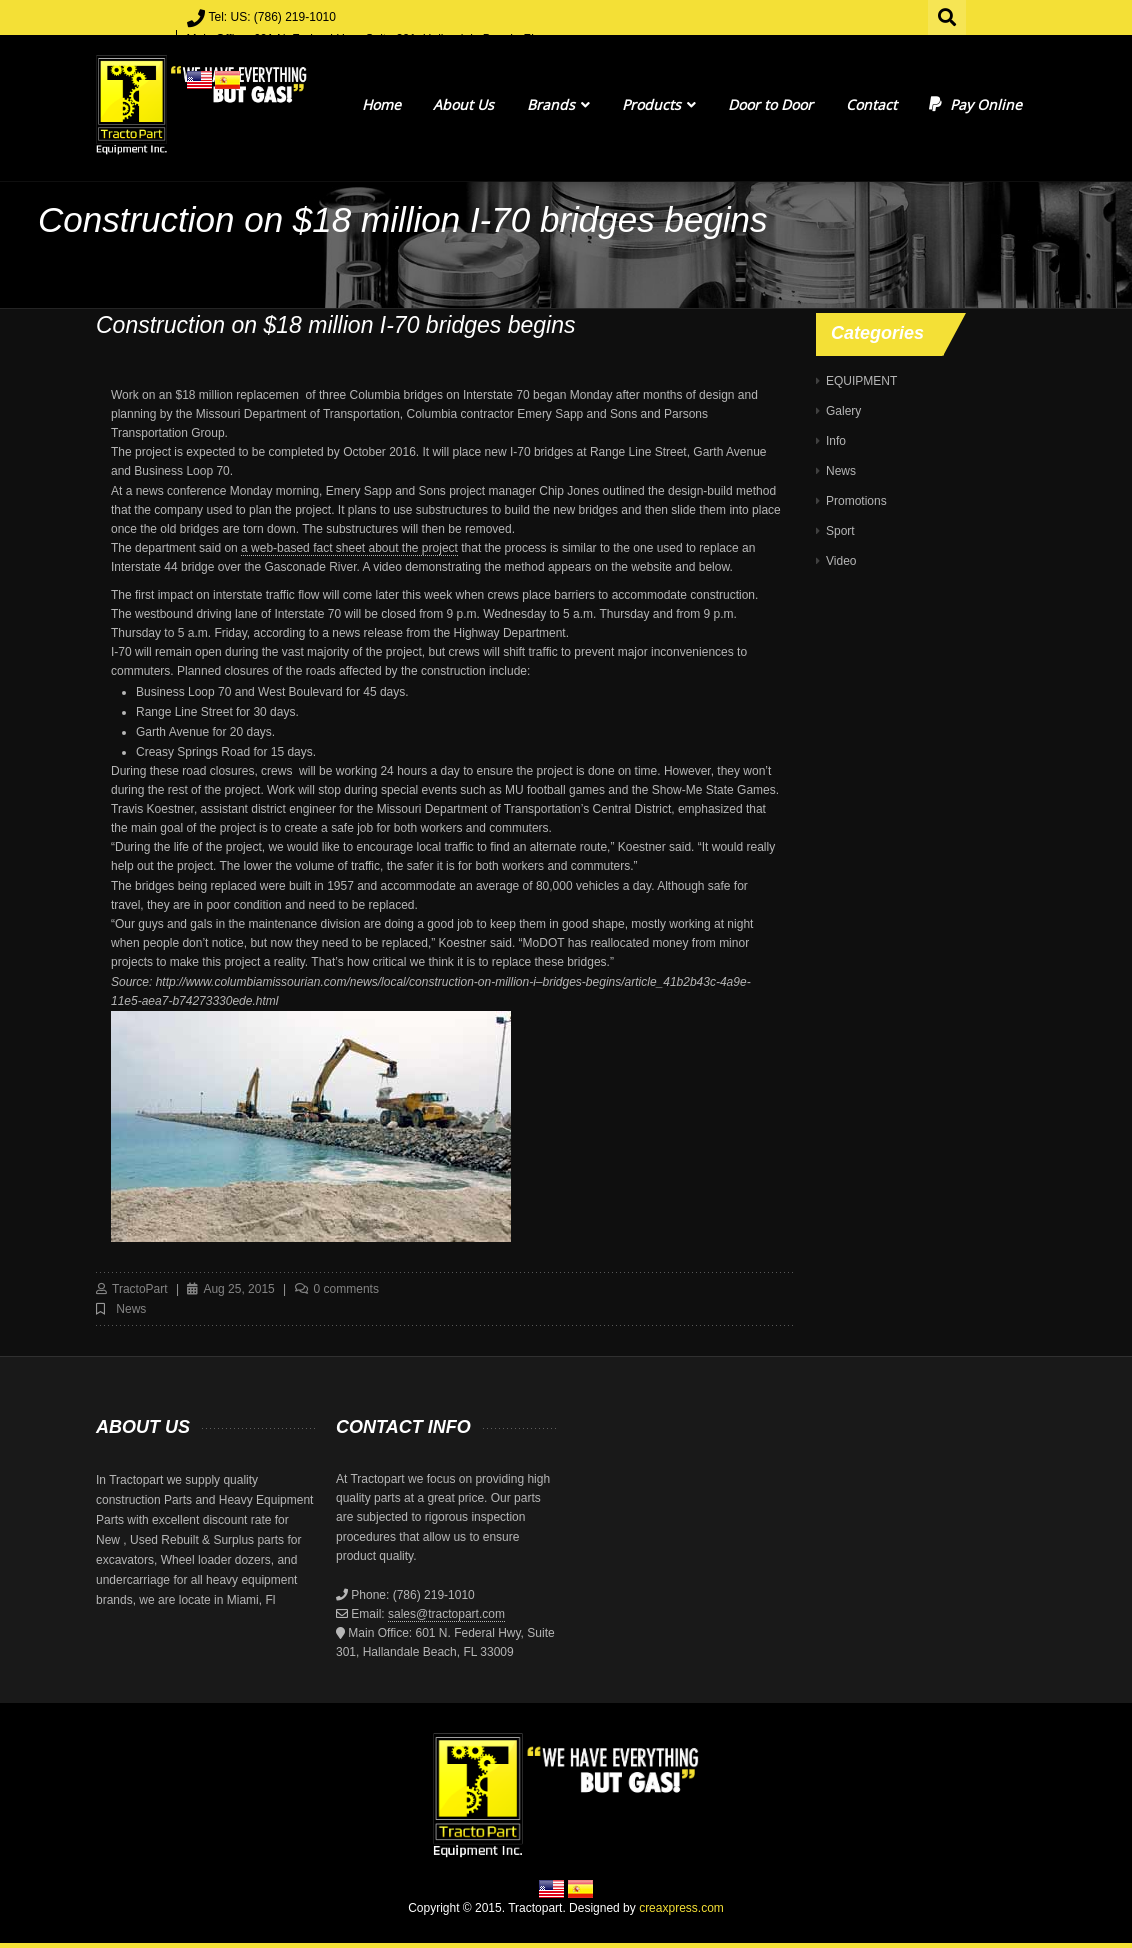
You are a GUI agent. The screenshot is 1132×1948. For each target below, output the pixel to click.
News (131, 1309)
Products (659, 104)
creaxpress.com (681, 1908)
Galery (843, 411)
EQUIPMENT (861, 381)
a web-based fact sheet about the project (349, 548)
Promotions (856, 501)
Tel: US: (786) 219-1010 (272, 17)
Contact (871, 104)
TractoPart (140, 1289)
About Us (463, 104)
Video (841, 561)
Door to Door (770, 104)
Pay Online (975, 104)
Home (381, 104)
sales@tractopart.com (446, 1614)
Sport (840, 531)
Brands (558, 104)
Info (836, 441)
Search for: (948, 15)
